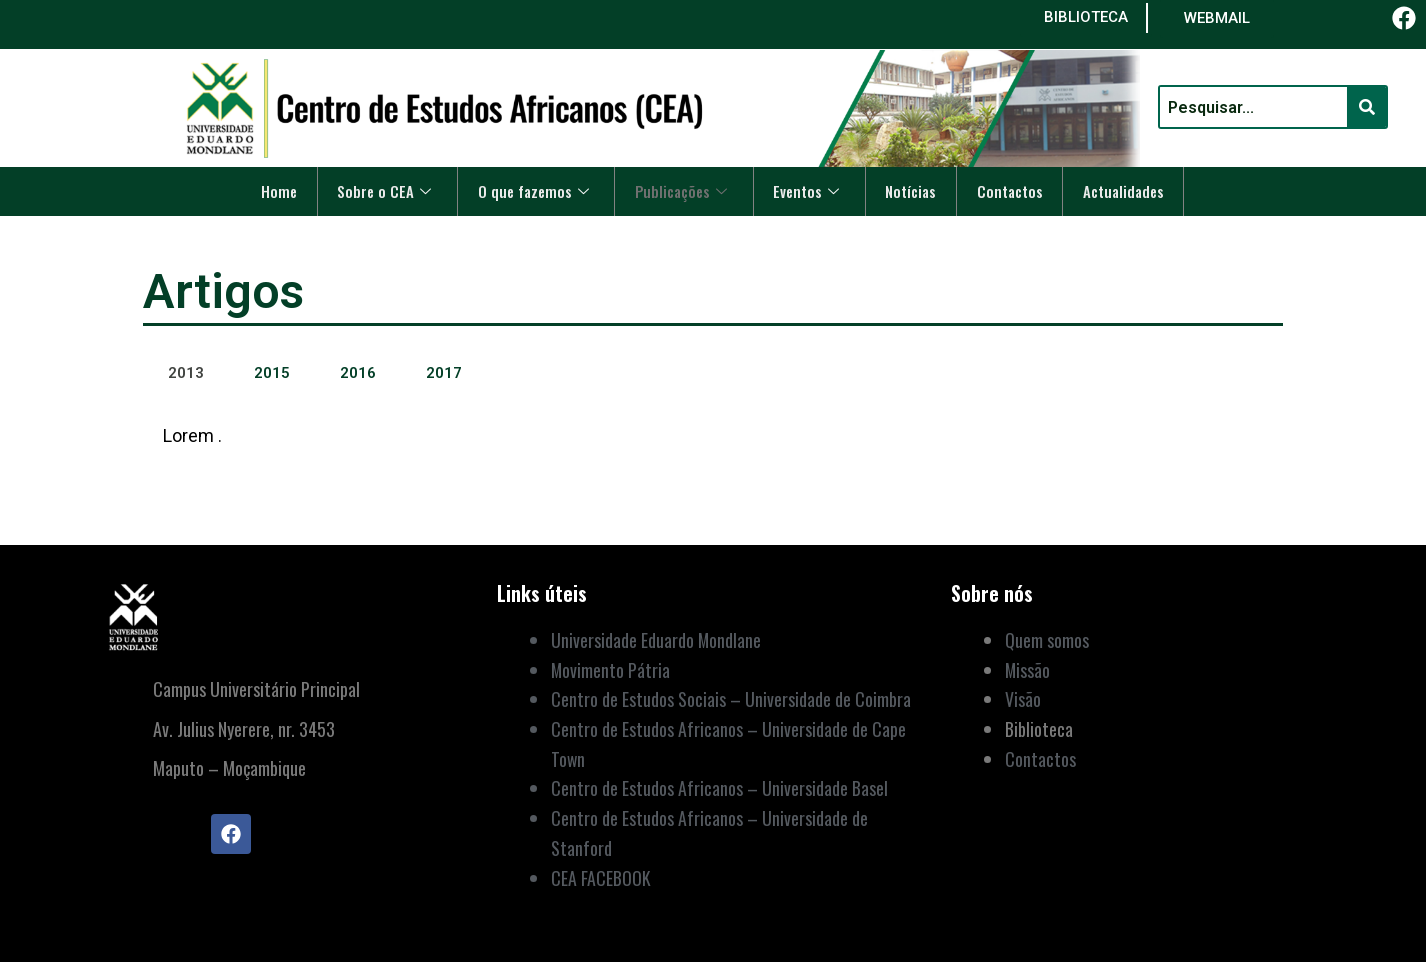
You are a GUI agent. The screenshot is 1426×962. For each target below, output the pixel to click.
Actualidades (1132, 191)
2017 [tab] (444, 373)
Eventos (808, 191)
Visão (1023, 699)
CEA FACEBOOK (601, 878)
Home (270, 191)
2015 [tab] (272, 373)
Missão (1028, 670)
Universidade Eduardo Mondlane (656, 640)
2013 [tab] (186, 373)
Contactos (1015, 191)
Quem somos (1047, 640)
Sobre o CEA (377, 191)
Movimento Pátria (611, 670)
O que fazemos (529, 191)
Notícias (915, 191)
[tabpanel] (713, 450)
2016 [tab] (358, 373)
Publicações (680, 191)
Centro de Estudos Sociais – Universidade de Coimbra (731, 699)
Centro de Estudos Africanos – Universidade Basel (719, 788)
